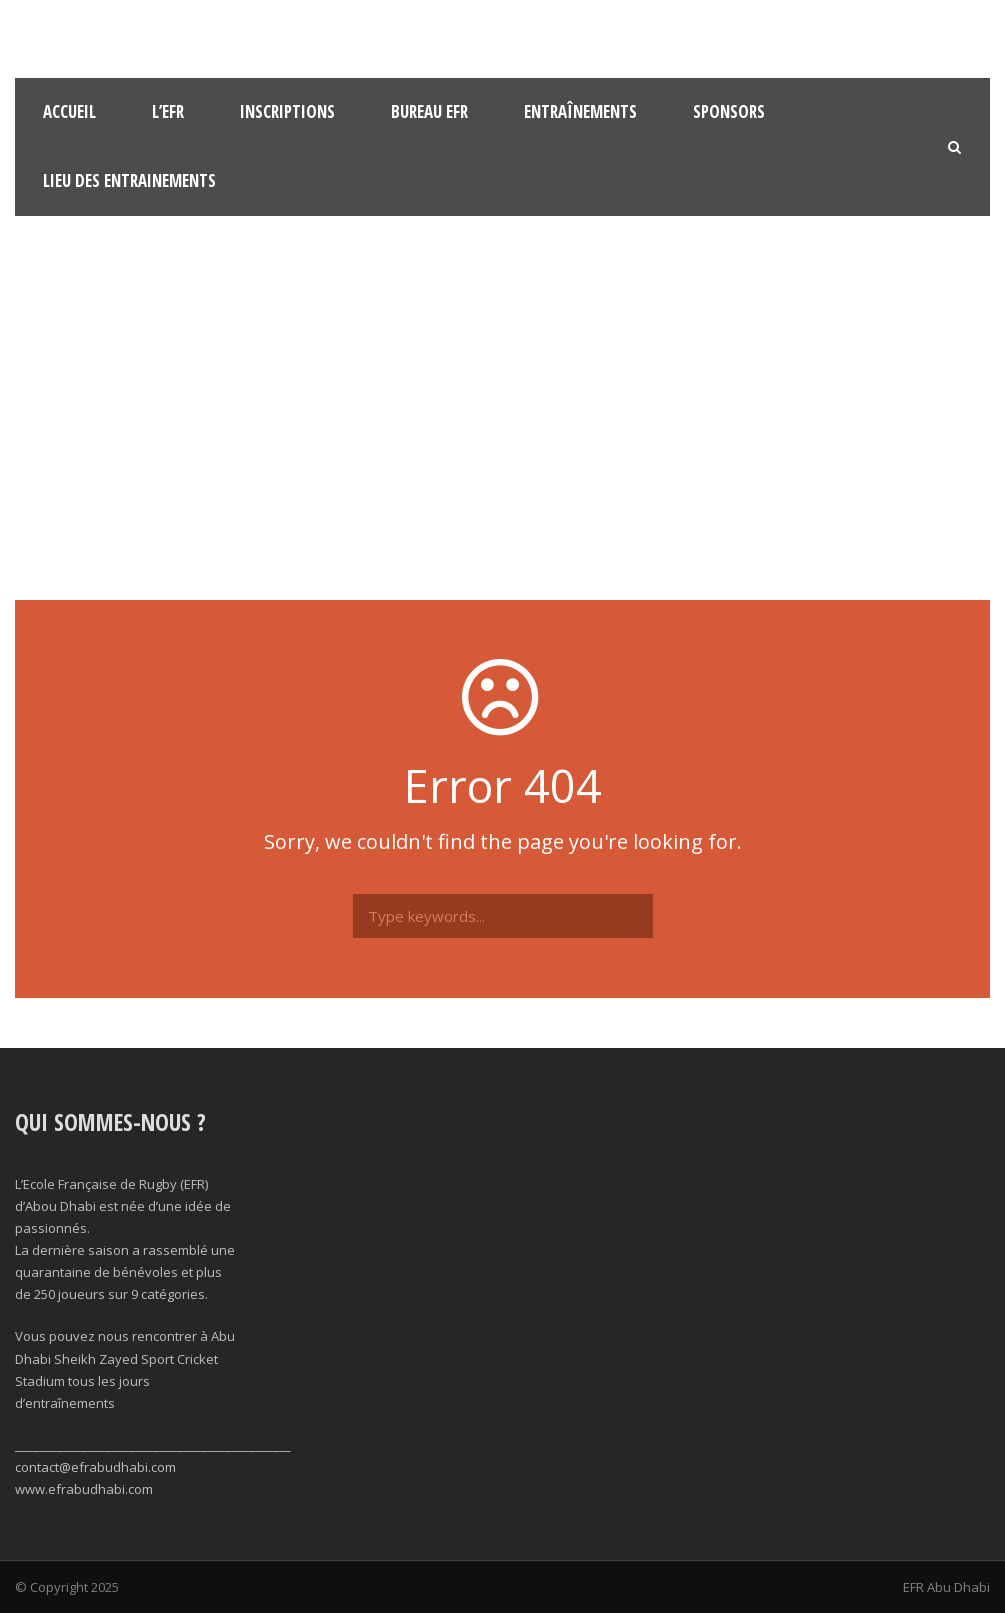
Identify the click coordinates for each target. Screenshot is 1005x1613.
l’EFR (168, 111)
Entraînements (580, 111)
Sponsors (729, 111)
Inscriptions (287, 111)
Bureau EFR (429, 111)
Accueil (69, 111)
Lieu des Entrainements (129, 180)
